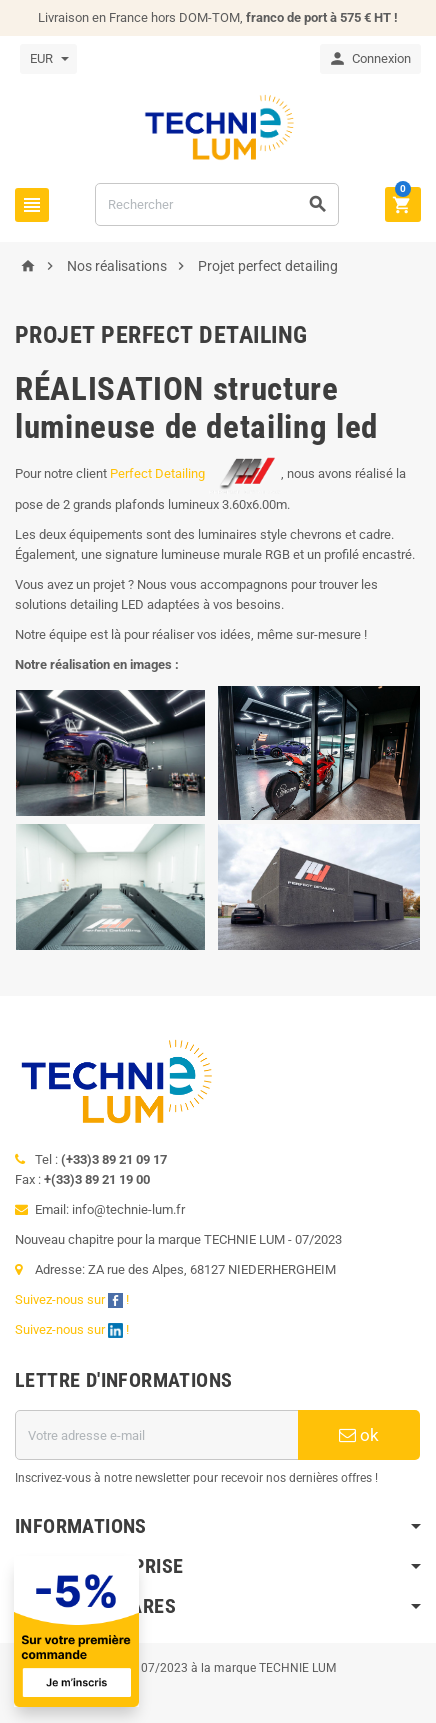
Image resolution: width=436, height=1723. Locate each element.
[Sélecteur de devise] (48, 59)
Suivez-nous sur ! (73, 1299)
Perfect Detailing (195, 473)
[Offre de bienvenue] (202, 1631)
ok (359, 1435)
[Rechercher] (217, 204)
